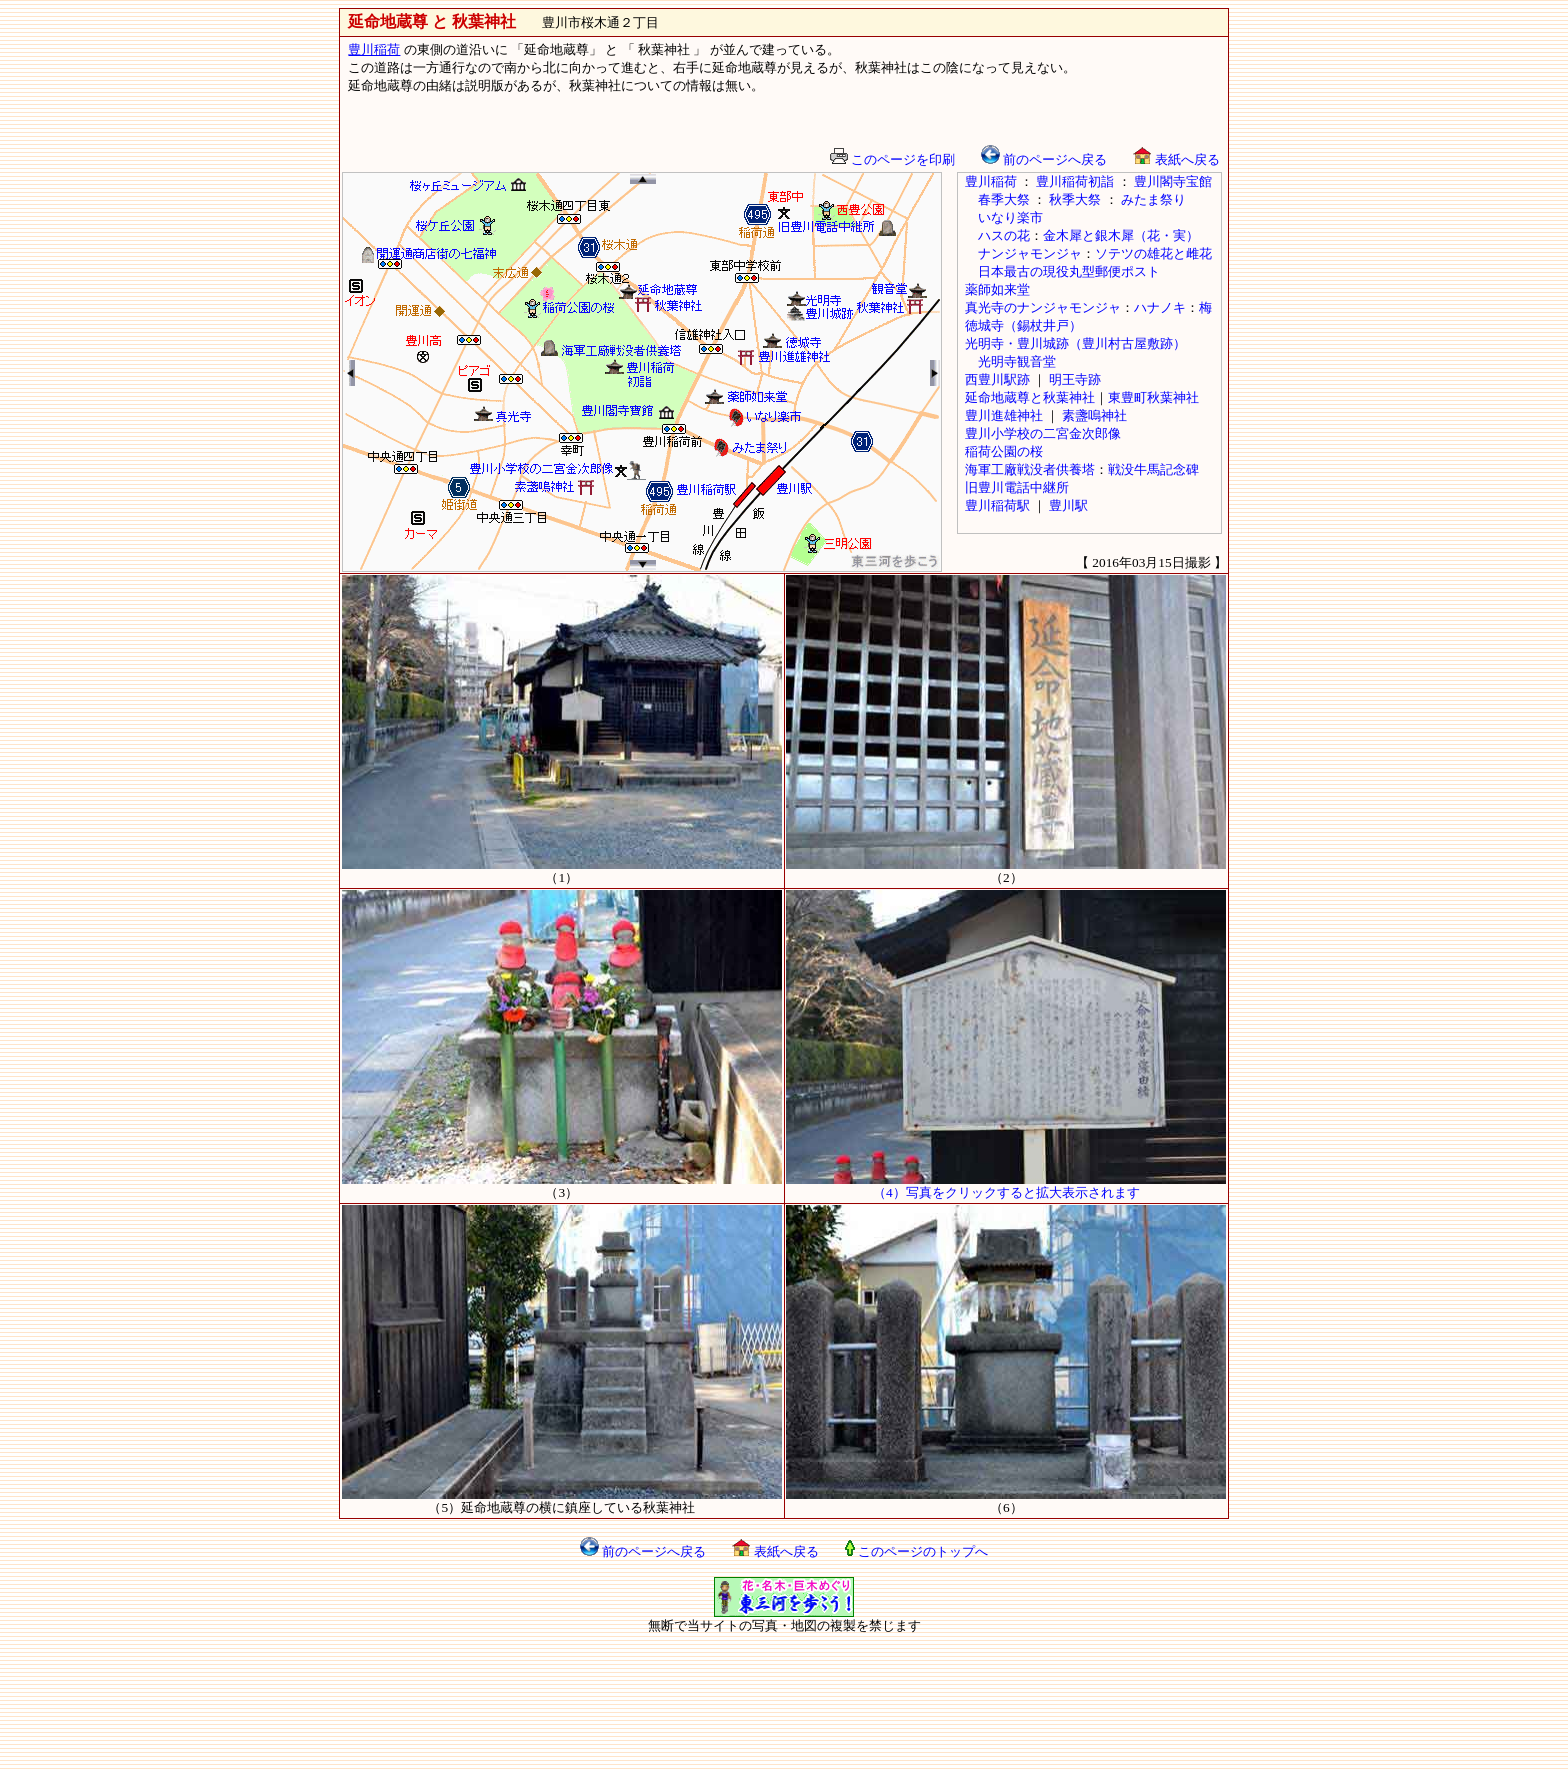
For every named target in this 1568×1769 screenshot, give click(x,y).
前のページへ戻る (1044, 159)
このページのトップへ (916, 1551)
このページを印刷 (892, 159)
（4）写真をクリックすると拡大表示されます (1006, 1186)
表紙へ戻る (1176, 159)
